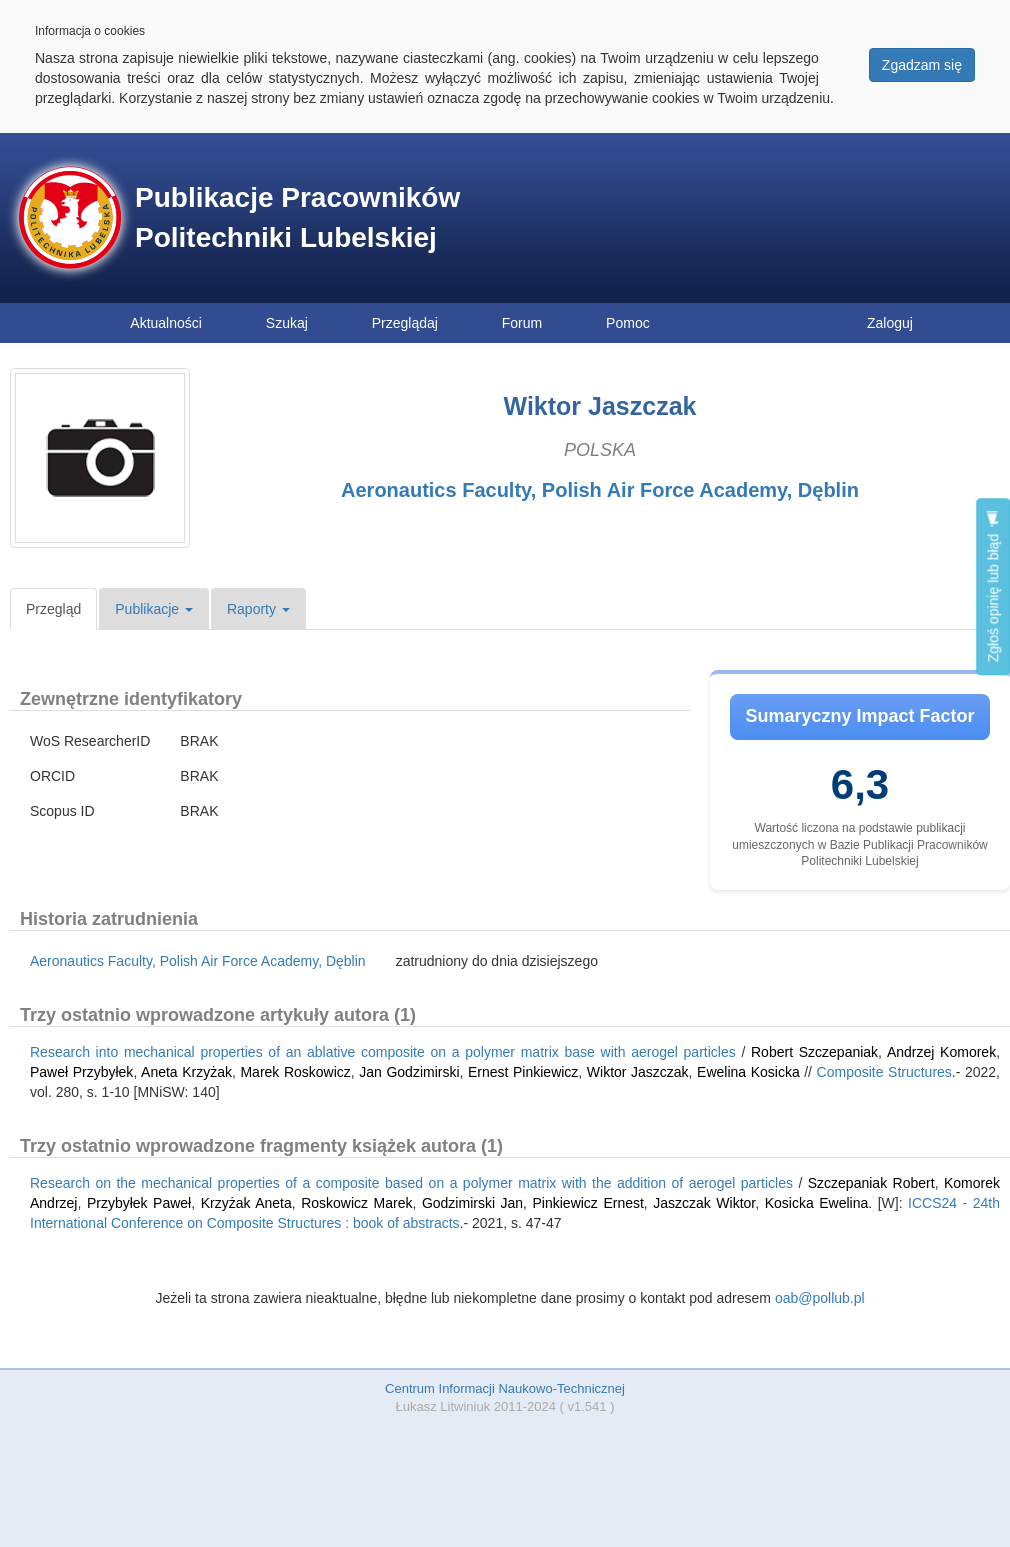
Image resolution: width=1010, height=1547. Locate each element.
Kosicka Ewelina (817, 1203)
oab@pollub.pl (820, 1298)
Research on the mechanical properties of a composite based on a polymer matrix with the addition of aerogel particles (411, 1183)
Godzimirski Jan (472, 1203)
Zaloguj (890, 323)
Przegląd (53, 609)
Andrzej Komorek (941, 1052)
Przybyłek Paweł (139, 1203)
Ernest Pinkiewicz (523, 1072)
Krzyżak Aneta (246, 1203)
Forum (522, 323)
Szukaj (287, 323)
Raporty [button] (258, 609)
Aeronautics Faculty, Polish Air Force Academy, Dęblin (600, 490)
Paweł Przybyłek (81, 1072)
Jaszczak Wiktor (704, 1203)
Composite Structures (884, 1072)
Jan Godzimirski (409, 1072)
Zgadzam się (922, 65)
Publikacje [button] (154, 609)
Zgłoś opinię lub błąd (993, 586)
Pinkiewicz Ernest (588, 1203)
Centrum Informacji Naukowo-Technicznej (505, 1388)
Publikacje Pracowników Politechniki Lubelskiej (297, 217)
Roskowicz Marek (356, 1203)
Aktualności (166, 323)
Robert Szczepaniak (814, 1052)
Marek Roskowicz (295, 1072)
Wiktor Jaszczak (638, 1072)
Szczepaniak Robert (871, 1183)
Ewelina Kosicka (748, 1072)
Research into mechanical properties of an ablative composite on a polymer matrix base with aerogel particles (383, 1052)
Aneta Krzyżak (186, 1072)
